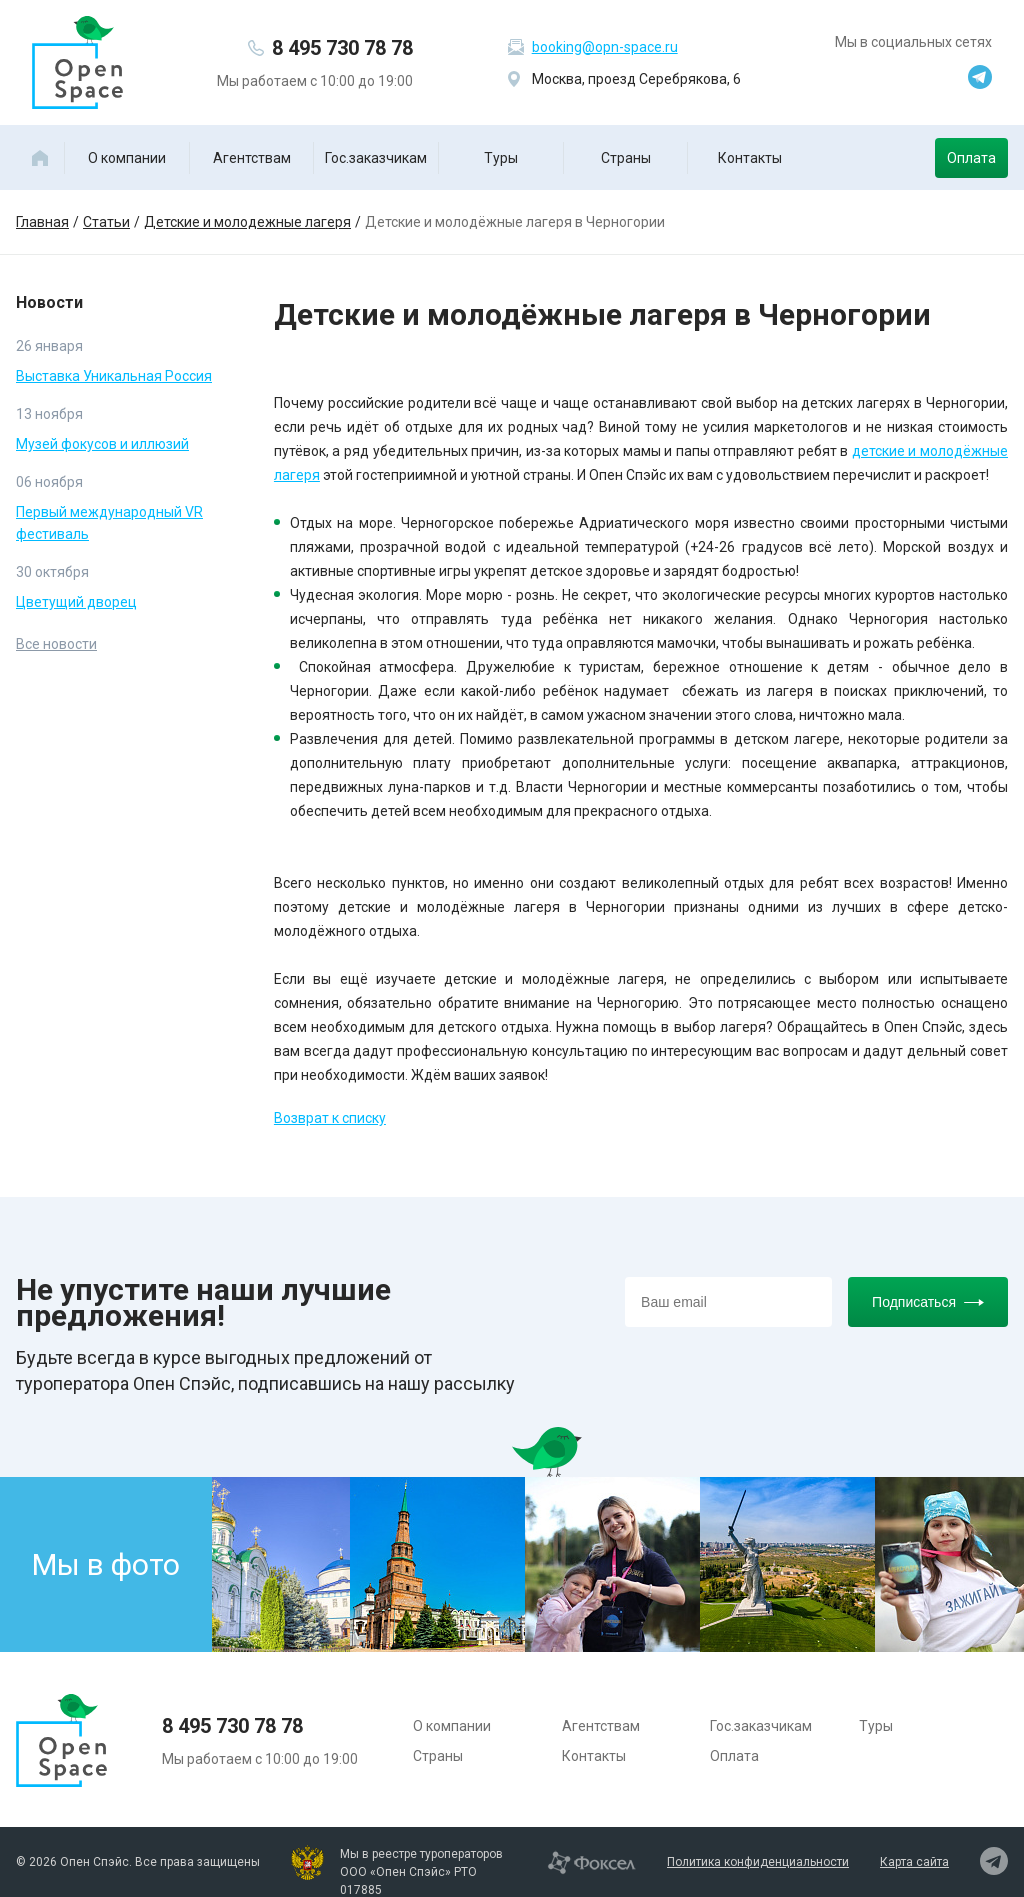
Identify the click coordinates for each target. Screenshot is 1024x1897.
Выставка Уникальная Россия (114, 376)
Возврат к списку (330, 1118)
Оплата (971, 158)
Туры (501, 158)
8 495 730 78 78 (342, 48)
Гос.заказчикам (376, 158)
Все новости (56, 644)
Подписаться (928, 1302)
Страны (626, 158)
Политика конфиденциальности (758, 1862)
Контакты (750, 158)
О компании (127, 158)
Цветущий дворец (76, 602)
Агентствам (252, 158)
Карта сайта (914, 1862)
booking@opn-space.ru (605, 47)
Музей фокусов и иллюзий (102, 444)
